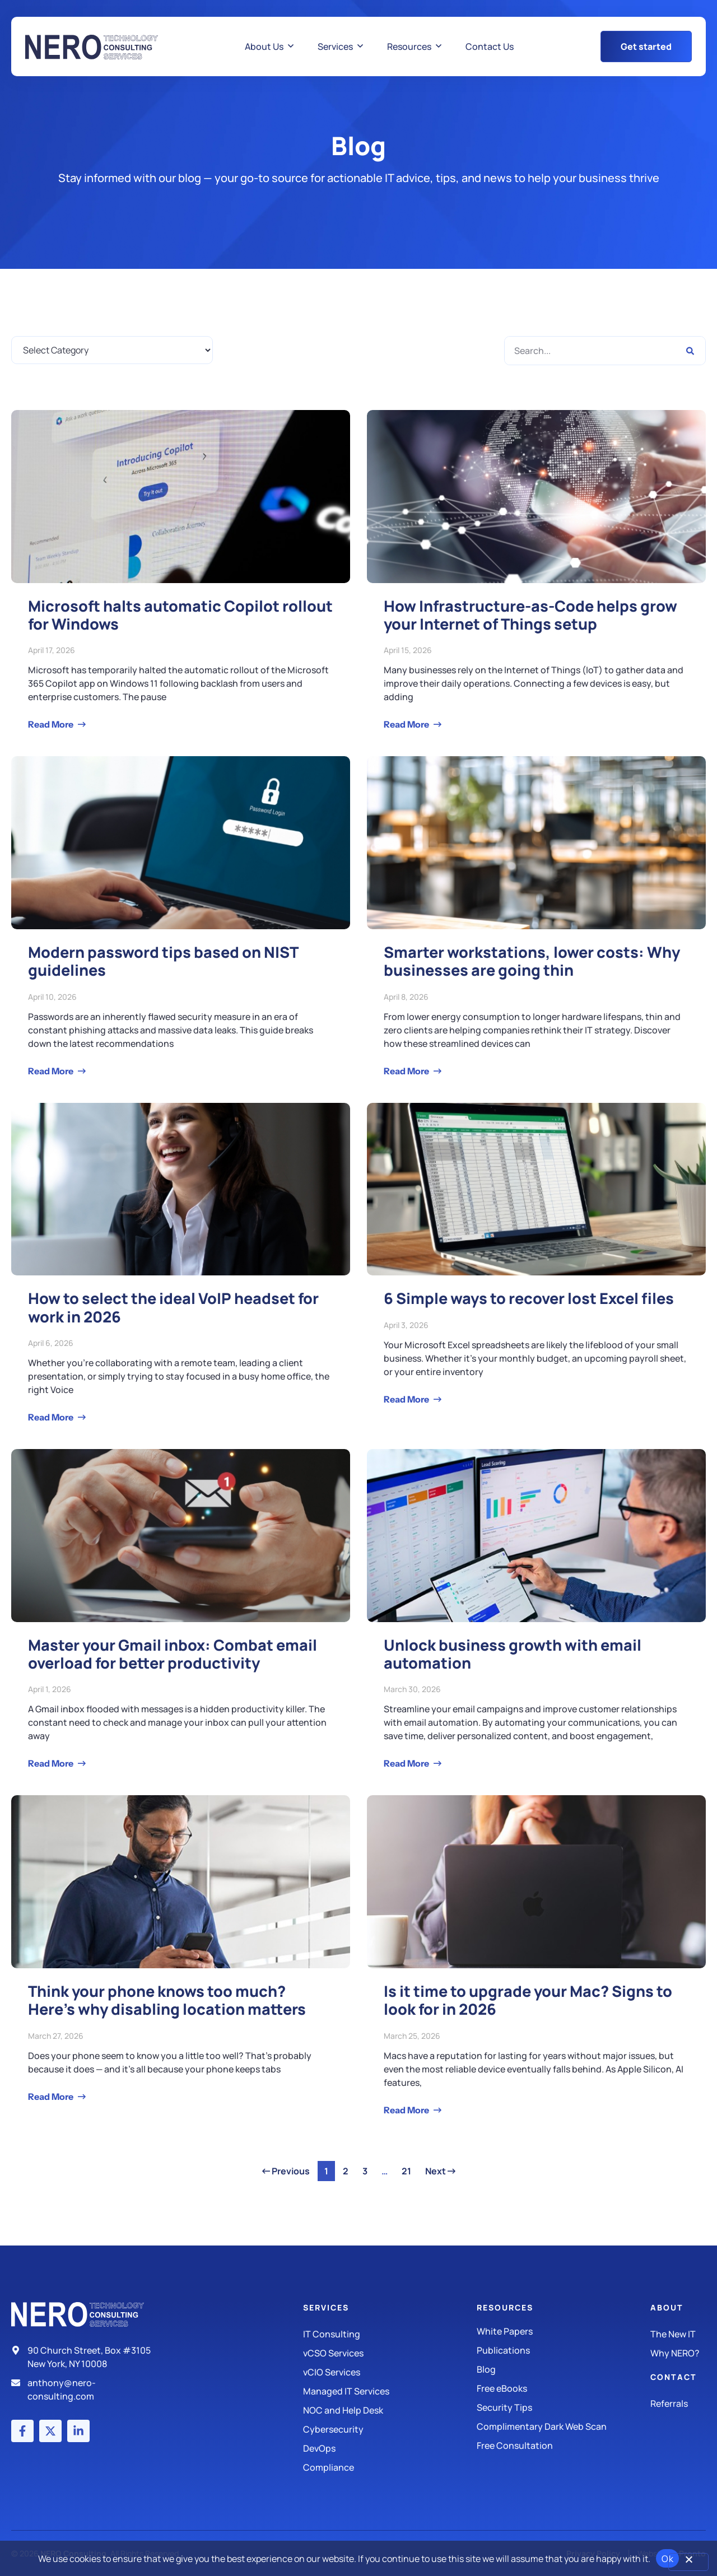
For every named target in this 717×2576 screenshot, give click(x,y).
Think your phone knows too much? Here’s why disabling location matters (167, 2000)
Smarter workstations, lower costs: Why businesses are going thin (532, 961)
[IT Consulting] (390, 2334)
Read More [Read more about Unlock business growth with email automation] (407, 1763)
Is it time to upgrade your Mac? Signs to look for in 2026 (528, 2000)
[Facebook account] (22, 2431)
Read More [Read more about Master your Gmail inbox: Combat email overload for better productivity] (51, 1763)
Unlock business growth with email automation (512, 1653)
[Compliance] (390, 2467)
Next (440, 2171)
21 (409, 2169)
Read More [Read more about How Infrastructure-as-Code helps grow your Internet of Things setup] (407, 724)
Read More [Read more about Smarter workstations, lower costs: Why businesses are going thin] (407, 1071)
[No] (688, 2562)
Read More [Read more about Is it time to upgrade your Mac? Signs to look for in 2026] (407, 2110)
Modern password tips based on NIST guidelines (163, 961)
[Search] (690, 351)
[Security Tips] (563, 2407)
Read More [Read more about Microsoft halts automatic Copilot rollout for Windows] (51, 724)
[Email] (85, 2389)
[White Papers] (563, 2331)
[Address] (85, 2357)
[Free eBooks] (563, 2388)
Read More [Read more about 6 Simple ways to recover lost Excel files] (407, 1399)
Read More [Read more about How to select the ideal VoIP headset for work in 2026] (51, 1417)
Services (326, 2307)
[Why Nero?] (678, 2353)
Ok (667, 2558)
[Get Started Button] (646, 46)
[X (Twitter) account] (50, 2431)
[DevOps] (390, 2448)
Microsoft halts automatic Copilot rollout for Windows (180, 614)
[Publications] (563, 2350)
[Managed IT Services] (390, 2391)
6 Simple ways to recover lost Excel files (529, 1298)
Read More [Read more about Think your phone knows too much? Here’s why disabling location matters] (51, 2096)
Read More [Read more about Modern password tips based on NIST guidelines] (51, 1071)
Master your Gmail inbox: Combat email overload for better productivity (172, 1653)
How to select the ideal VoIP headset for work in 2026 (173, 1307)
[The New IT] (678, 2334)
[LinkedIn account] (78, 2431)
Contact (673, 2377)
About (666, 2307)
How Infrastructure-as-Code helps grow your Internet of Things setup (530, 614)
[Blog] (563, 2369)
